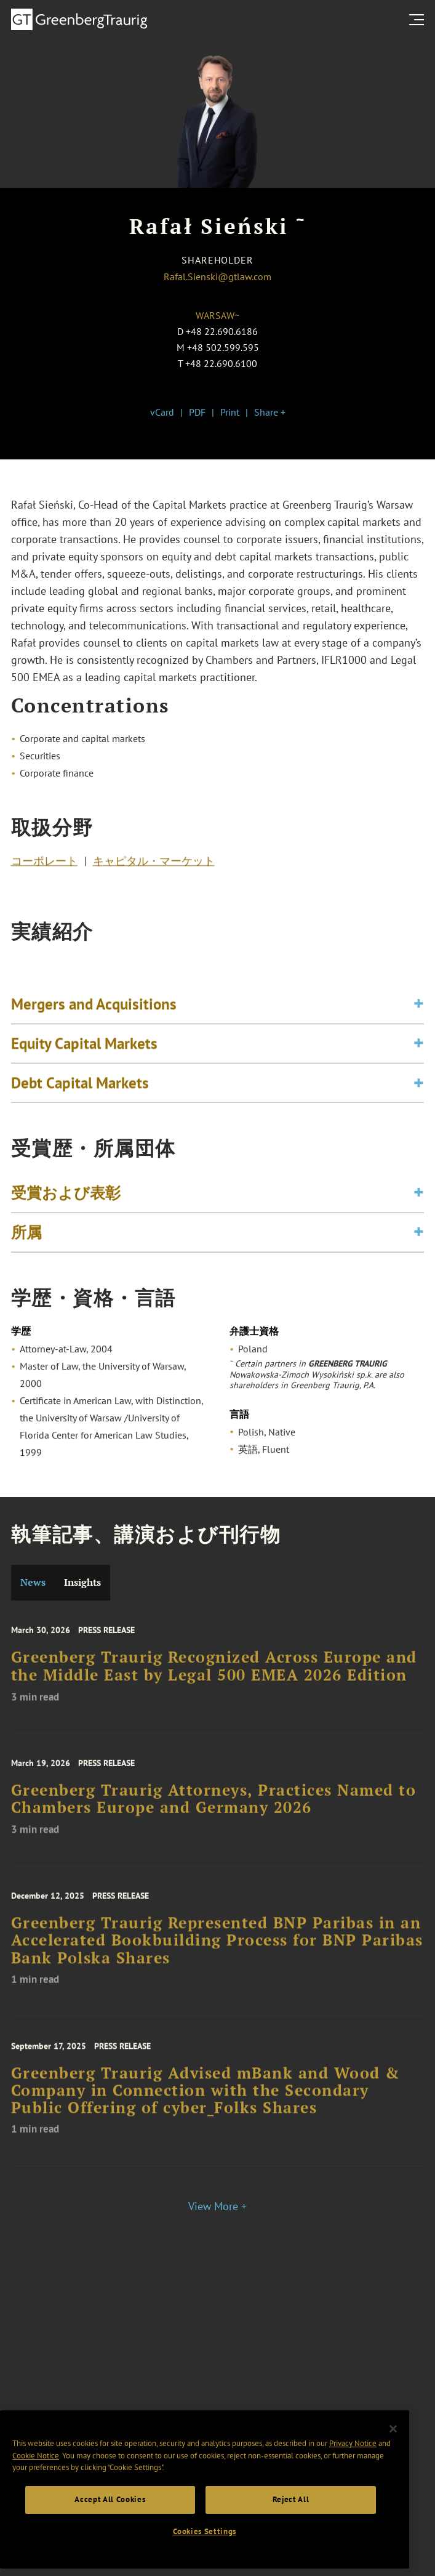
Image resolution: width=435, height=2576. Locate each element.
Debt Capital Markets (80, 1109)
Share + (269, 412)
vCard (162, 412)
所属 (26, 1246)
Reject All (291, 2548)
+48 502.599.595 (223, 347)
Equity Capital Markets (84, 1070)
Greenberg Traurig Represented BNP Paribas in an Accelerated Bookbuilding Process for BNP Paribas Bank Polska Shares (217, 1967)
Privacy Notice (353, 2492)
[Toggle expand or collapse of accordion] (418, 1030)
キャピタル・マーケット (154, 867)
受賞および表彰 (66, 1206)
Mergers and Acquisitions (94, 1030)
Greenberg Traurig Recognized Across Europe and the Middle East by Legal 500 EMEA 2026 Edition (214, 1690)
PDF (197, 412)
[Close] (393, 2477)
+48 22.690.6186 (222, 331)
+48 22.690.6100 (221, 363)
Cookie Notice (35, 2504)
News (33, 1582)
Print (229, 412)
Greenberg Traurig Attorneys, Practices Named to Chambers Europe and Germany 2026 (214, 1823)
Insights (82, 1582)
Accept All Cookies (109, 2548)
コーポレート (44, 867)
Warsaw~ (217, 315)
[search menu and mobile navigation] (419, 20)
